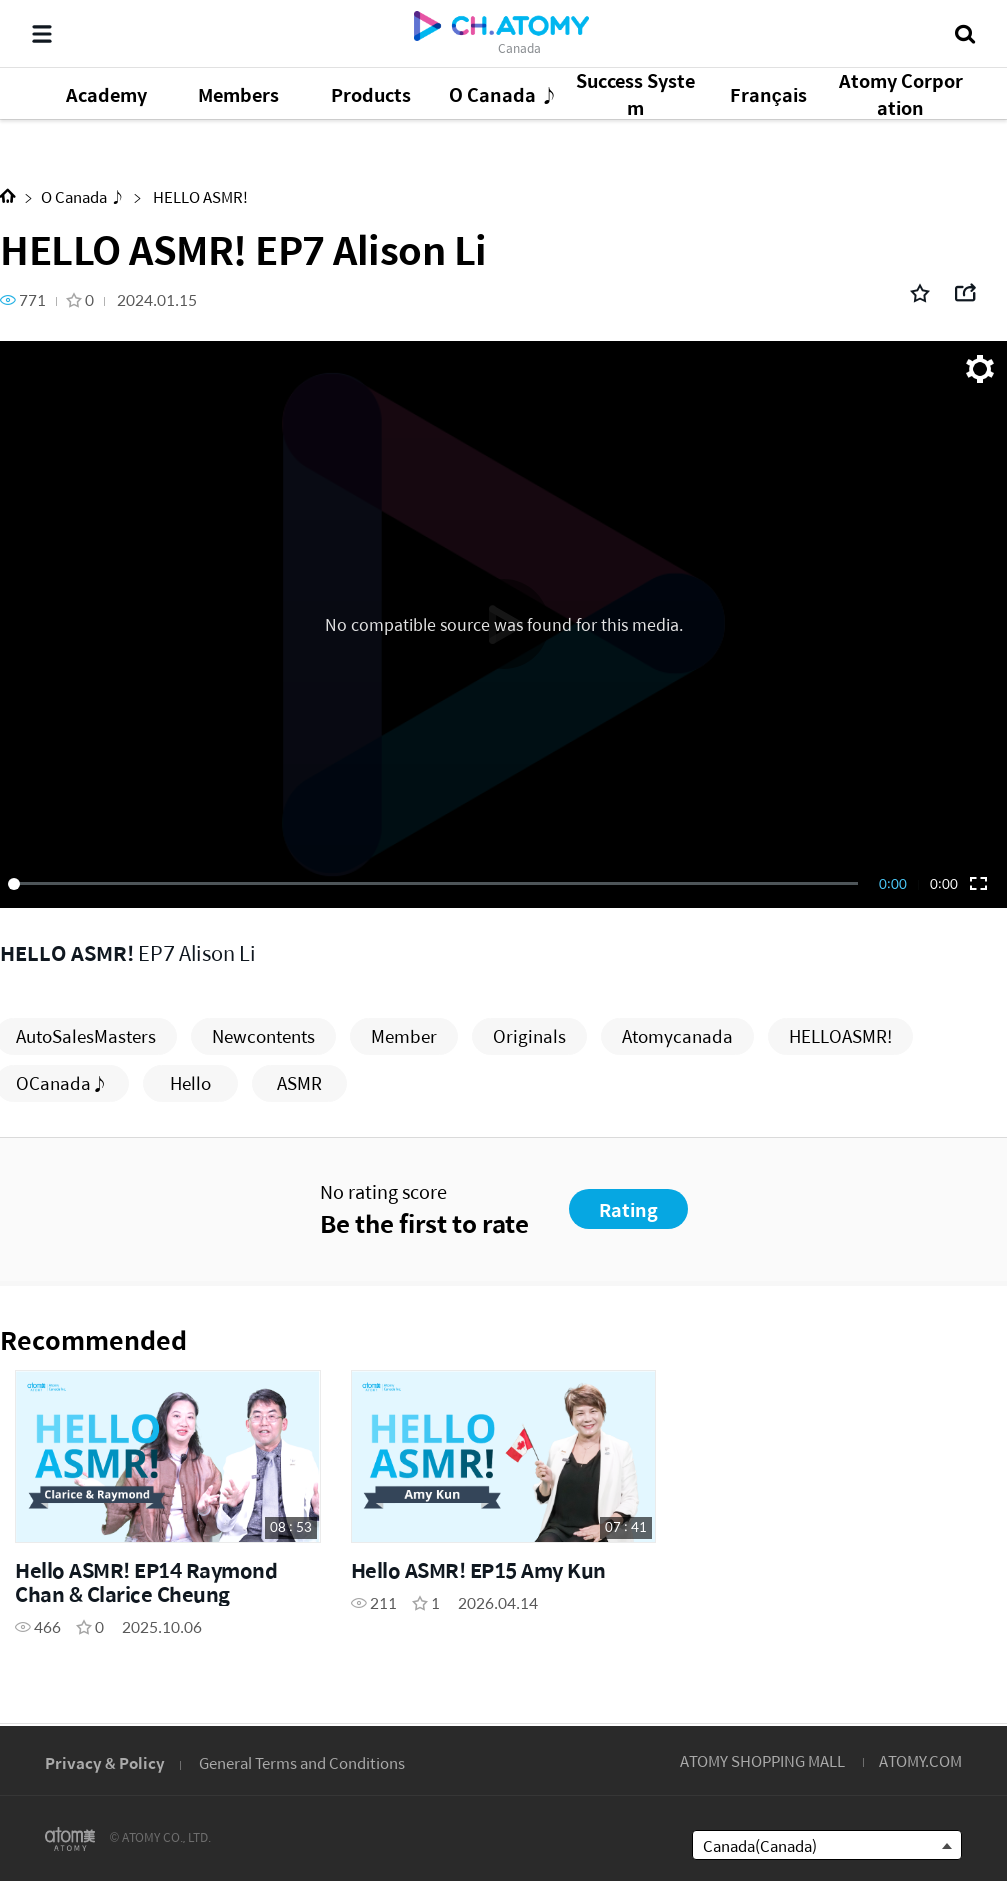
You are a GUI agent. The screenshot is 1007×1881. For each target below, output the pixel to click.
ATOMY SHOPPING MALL (762, 1760)
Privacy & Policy (105, 1762)
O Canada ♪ (83, 196)
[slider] (436, 884)
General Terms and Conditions (302, 1762)
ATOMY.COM (920, 1760)
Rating (628, 1209)
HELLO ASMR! (199, 196)
